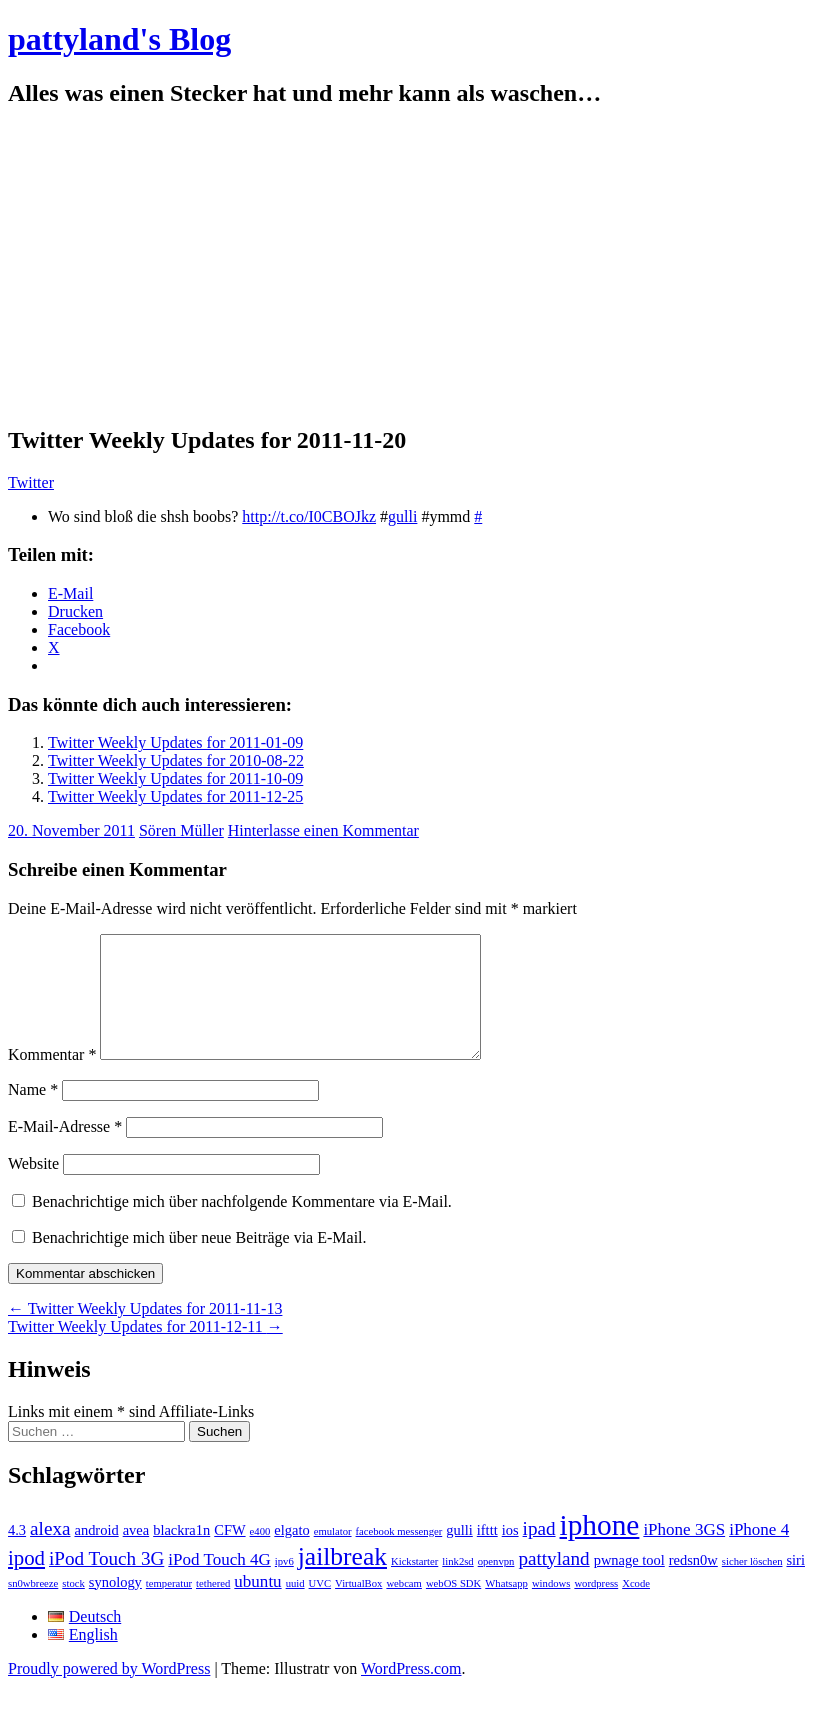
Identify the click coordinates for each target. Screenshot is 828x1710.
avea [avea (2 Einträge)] (136, 1554)
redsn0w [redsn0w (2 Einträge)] (693, 1584)
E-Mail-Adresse (65, 1150)
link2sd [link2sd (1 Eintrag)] (457, 1585)
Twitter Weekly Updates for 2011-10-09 (175, 778)
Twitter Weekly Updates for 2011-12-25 (175, 796)
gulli (402, 516)
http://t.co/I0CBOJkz (309, 516)
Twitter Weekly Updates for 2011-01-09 (175, 742)
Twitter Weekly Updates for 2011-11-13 (145, 1332)
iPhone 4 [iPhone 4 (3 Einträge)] (759, 1553)
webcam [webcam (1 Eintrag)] (404, 1607)
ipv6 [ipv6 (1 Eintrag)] (284, 1585)
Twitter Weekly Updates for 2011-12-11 (145, 1350)
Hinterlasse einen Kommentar (323, 830)
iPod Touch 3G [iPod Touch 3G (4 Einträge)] (106, 1582)
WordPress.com (411, 1692)
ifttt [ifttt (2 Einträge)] (487, 1554)
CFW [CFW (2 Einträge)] (229, 1554)
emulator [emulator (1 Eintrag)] (333, 1555)
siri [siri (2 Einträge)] (795, 1584)
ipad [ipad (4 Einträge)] (539, 1552)
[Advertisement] (414, 267)
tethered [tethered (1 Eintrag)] (213, 1607)
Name (33, 1113)
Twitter (31, 482)
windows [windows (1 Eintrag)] (551, 1607)
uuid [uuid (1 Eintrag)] (295, 1607)
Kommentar (52, 1078)
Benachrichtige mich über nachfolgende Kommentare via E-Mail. (242, 1225)
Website (33, 1187)
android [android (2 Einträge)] (96, 1554)
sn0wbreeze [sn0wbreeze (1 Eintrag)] (33, 1607)
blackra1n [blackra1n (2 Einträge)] (181, 1554)
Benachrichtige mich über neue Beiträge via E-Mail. (199, 1261)
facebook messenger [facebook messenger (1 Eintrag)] (399, 1555)
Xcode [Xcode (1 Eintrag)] (636, 1607)
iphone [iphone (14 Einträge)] (600, 1549)
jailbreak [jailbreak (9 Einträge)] (342, 1580)
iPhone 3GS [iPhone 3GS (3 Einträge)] (684, 1553)
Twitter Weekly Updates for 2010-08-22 (176, 760)
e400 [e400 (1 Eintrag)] (260, 1555)
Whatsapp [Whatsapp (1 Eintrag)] (506, 1607)
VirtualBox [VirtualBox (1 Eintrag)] (358, 1607)
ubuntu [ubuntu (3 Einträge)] (257, 1605)
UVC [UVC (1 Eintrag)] (320, 1607)
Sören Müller (181, 830)
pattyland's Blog (119, 39)
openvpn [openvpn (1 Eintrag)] (496, 1585)
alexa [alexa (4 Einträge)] (50, 1552)
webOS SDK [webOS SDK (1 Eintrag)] (453, 1607)
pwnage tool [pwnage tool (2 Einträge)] (629, 1584)
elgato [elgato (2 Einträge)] (291, 1554)
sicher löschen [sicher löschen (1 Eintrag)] (752, 1585)
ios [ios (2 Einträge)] (510, 1554)
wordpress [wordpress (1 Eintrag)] (596, 1607)
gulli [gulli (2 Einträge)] (459, 1554)
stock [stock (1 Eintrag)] (73, 1607)
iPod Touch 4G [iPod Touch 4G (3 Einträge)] (219, 1583)
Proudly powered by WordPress (109, 1692)
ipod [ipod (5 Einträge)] (26, 1582)
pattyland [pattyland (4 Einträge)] (553, 1582)
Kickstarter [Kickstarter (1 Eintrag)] (414, 1585)
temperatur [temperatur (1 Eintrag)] (169, 1607)
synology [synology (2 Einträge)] (115, 1606)
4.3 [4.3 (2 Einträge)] (17, 1554)
